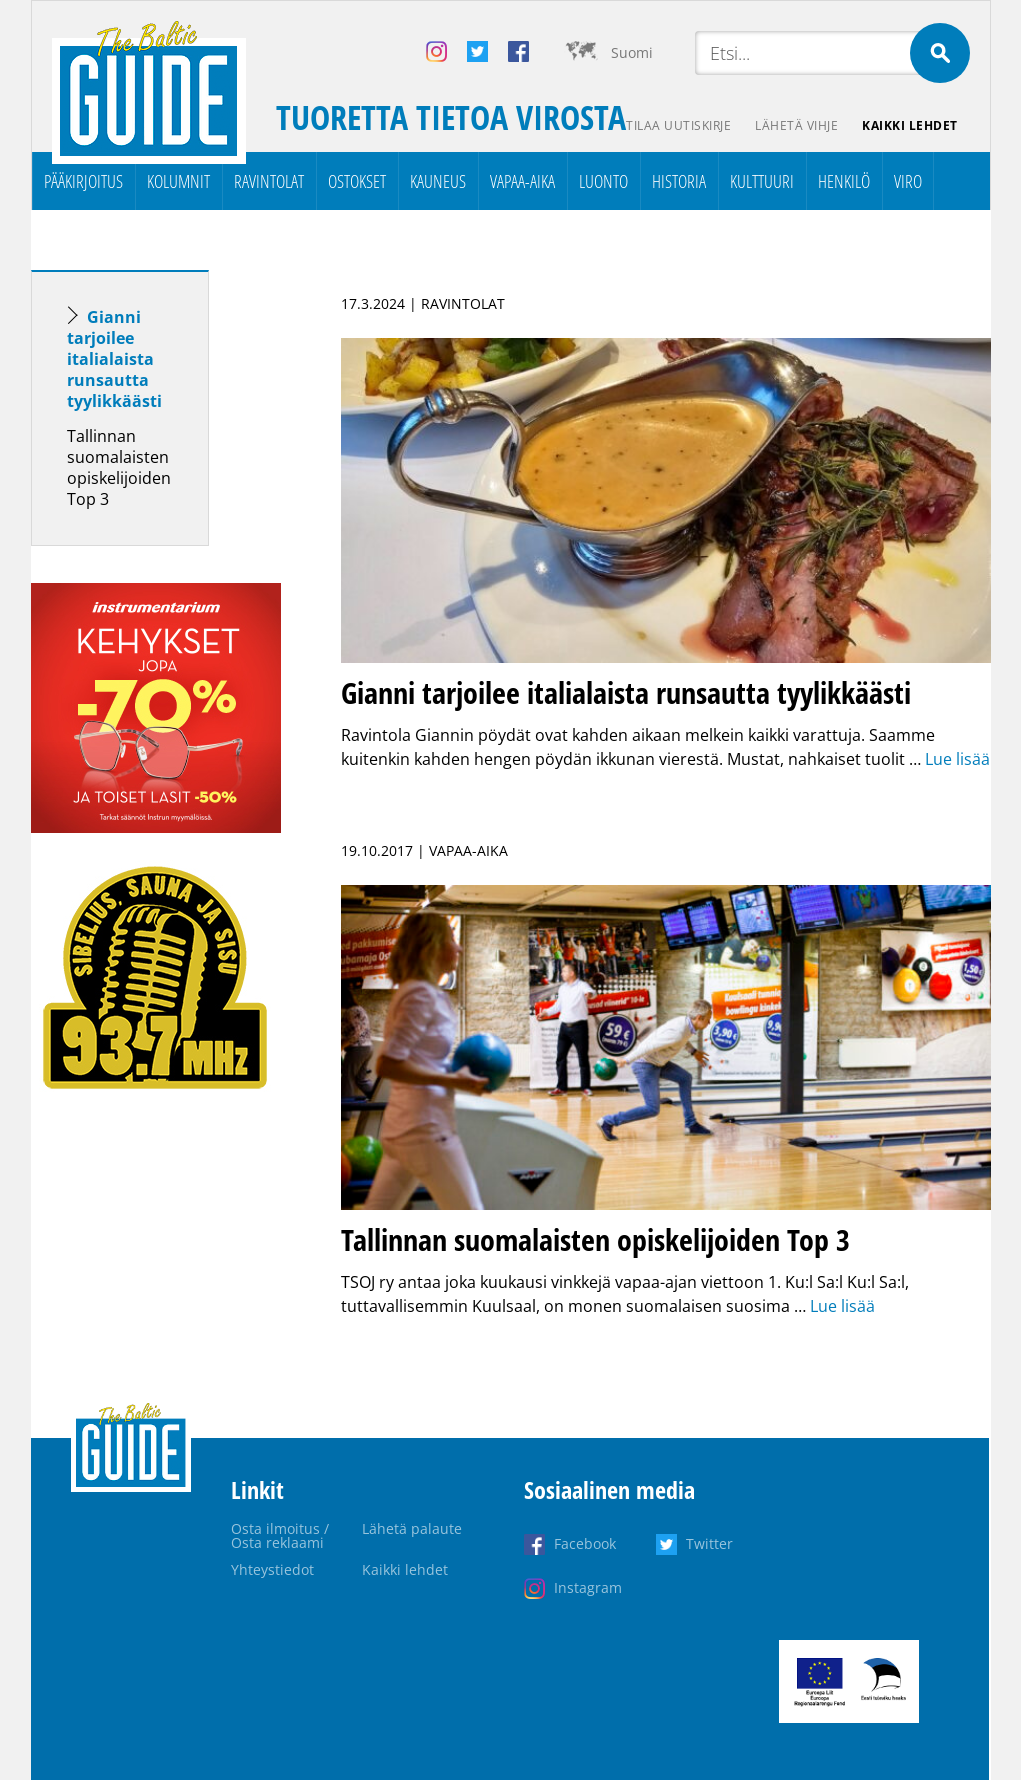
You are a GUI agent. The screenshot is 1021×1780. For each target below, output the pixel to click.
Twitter (709, 1543)
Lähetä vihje (796, 125)
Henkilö (844, 181)
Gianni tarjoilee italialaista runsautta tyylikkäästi (114, 359)
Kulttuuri (762, 181)
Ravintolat (269, 181)
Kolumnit (178, 181)
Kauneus (438, 181)
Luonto (603, 181)
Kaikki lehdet (910, 125)
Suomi (632, 52)
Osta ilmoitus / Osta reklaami (280, 1535)
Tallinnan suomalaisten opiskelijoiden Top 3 (119, 467)
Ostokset (357, 181)
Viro (908, 181)
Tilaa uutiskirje (678, 125)
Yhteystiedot (272, 1569)
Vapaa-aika (522, 181)
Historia (679, 181)
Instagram (588, 1587)
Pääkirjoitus (83, 181)
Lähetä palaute (412, 1528)
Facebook (585, 1543)
